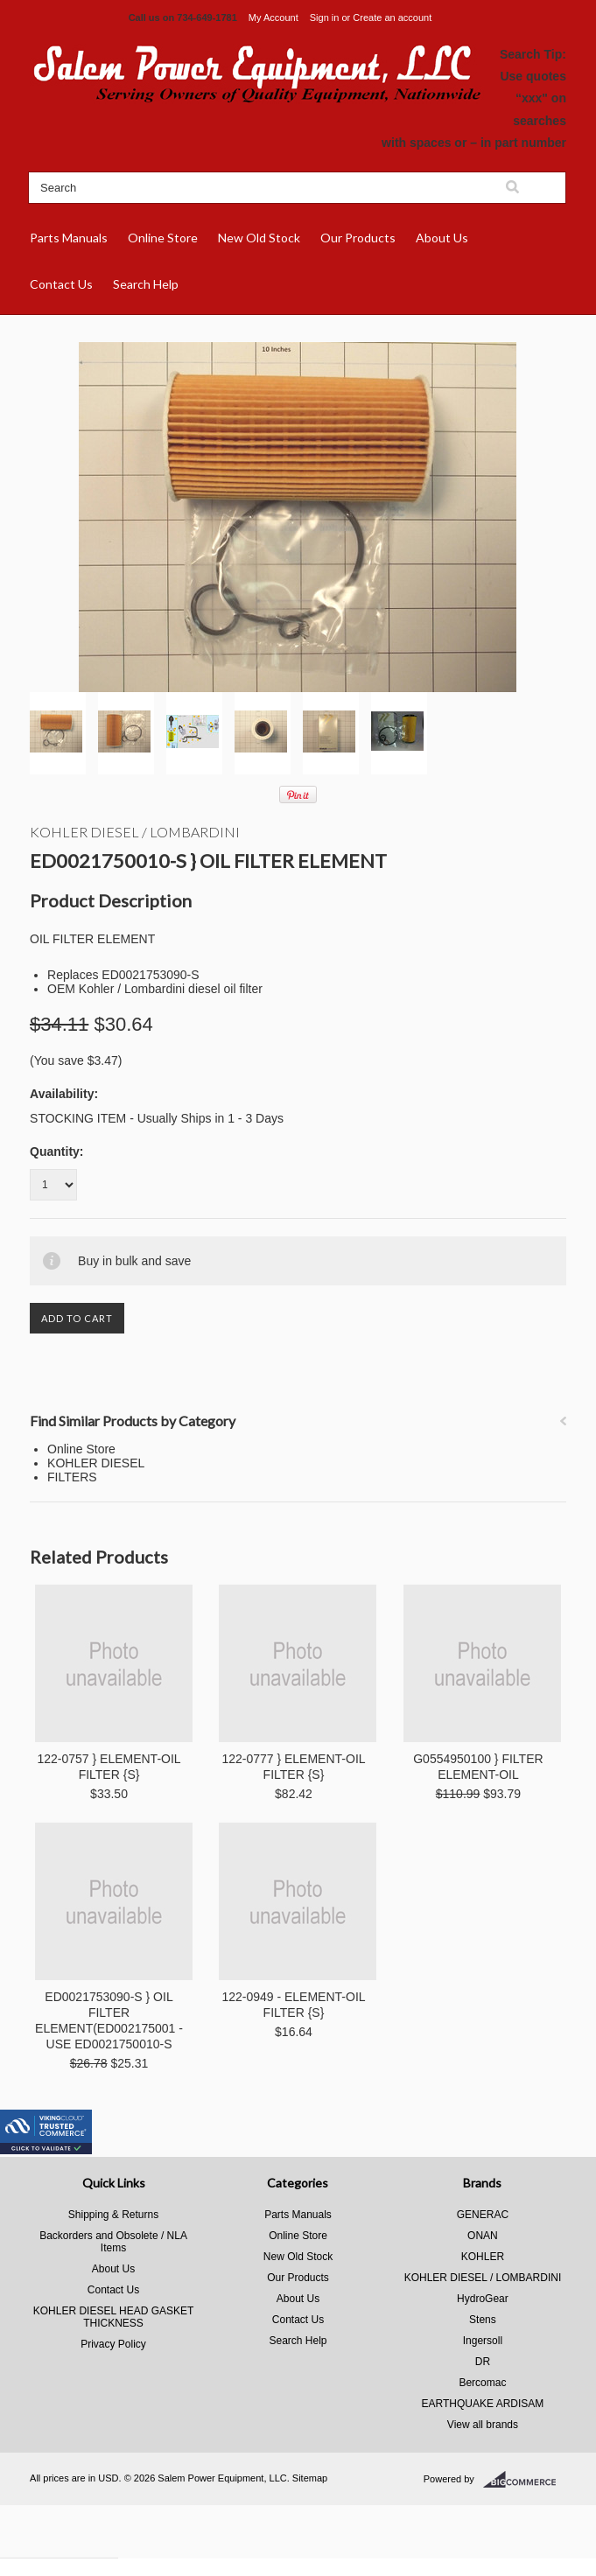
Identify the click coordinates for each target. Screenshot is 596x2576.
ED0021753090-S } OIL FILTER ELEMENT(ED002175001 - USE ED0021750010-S (109, 2020)
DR (482, 2362)
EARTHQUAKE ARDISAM (483, 2404)
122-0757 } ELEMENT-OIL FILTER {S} (108, 1767)
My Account (273, 17)
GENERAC (482, 2214)
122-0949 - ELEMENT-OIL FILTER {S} (293, 2005)
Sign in (325, 17)
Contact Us (61, 283)
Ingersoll (482, 2340)
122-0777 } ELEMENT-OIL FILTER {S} (293, 1767)
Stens (482, 2320)
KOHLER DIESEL (95, 1463)
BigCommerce (524, 2479)
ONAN (482, 2236)
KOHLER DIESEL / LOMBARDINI (135, 831)
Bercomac (482, 2382)
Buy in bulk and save (134, 1261)
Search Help (146, 283)
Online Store (163, 237)
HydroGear (482, 2298)
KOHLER (482, 2256)
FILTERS (72, 1477)
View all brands (482, 2424)
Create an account (392, 17)
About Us (442, 237)
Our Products (358, 237)
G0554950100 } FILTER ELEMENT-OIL (478, 1767)
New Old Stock (259, 237)
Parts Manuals (69, 237)
